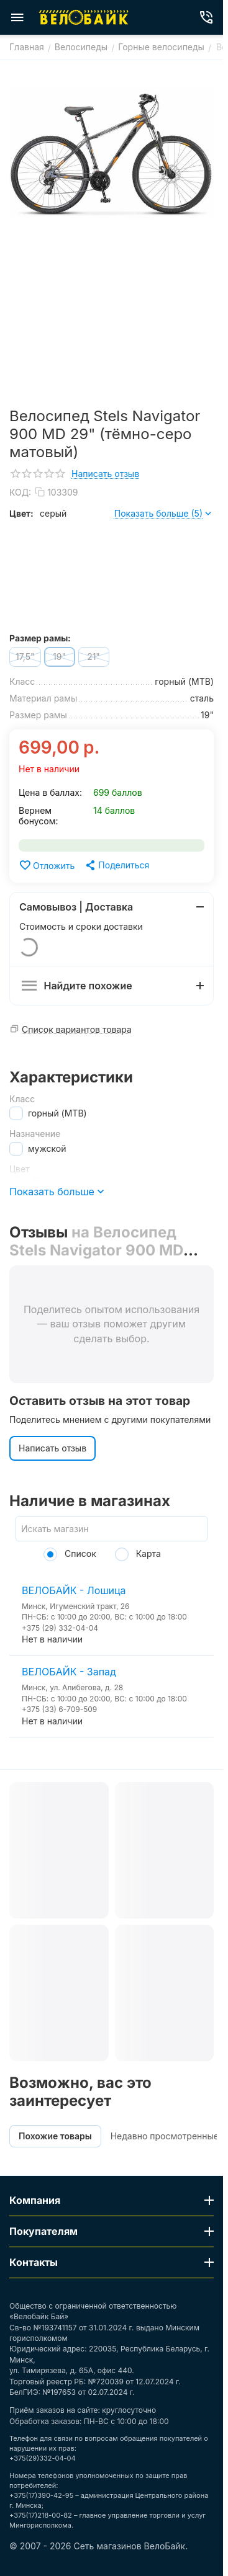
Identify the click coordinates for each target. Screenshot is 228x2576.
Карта (138, 1553)
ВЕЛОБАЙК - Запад (69, 1671)
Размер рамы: (40, 638)
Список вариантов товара (77, 1029)
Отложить (47, 865)
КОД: (20, 492)
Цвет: (21, 513)
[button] (116, 865)
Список (69, 1553)
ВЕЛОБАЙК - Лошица (74, 1590)
